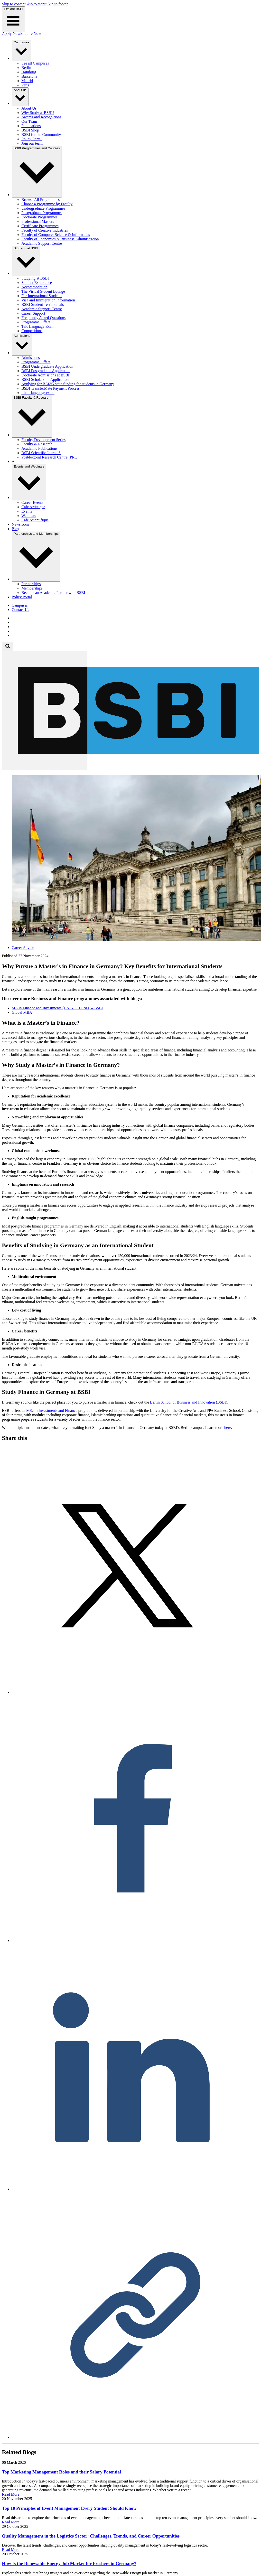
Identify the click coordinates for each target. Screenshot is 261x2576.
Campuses (20, 605)
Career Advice (23, 948)
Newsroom (20, 524)
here (227, 1427)
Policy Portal (22, 597)
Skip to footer (57, 4)
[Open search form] (7, 646)
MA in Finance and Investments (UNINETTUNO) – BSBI (57, 1008)
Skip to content (14, 4)
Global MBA (22, 1012)
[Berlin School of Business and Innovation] (130, 769)
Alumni (18, 461)
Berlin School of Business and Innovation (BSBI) (188, 1402)
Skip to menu (36, 4)
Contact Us (20, 610)
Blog (15, 529)
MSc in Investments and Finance (51, 1410)
